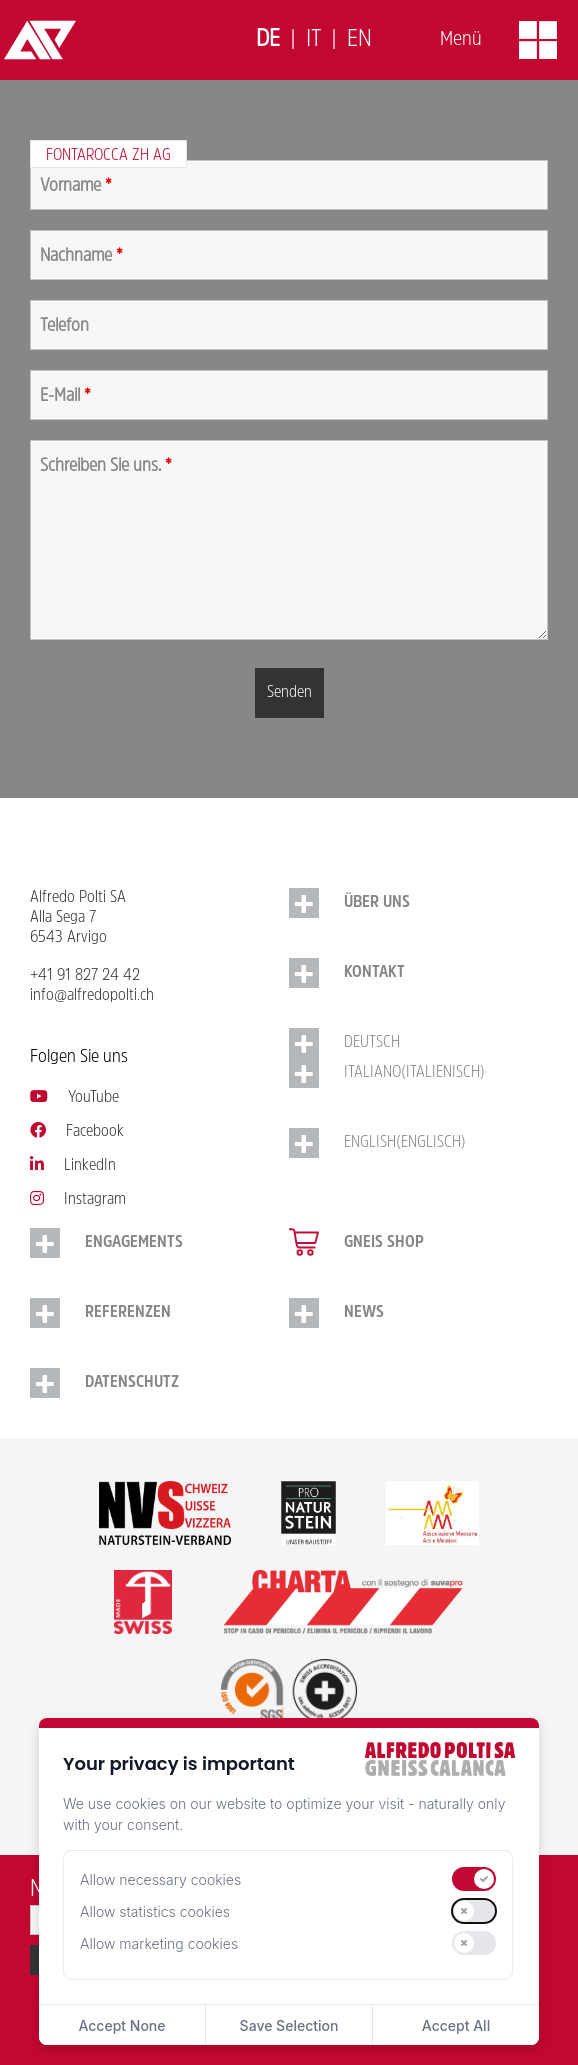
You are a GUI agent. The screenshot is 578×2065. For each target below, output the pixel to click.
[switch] (474, 1879)
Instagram (78, 1200)
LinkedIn (73, 1166)
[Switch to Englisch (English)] (418, 1143)
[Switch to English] (359, 40)
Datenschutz (132, 1383)
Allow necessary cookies (160, 1879)
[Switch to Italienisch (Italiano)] (418, 1073)
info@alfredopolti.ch (92, 996)
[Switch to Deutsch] (268, 40)
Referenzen (128, 1313)
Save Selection (289, 2025)
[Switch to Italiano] (313, 40)
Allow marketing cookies (159, 1943)
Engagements (134, 1243)
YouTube (74, 1098)
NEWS (364, 1313)
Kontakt (374, 973)
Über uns (377, 903)
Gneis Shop (384, 1243)
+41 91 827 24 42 (85, 976)
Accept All (456, 2025)
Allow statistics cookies (155, 1911)
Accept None (121, 2025)
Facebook (77, 1132)
